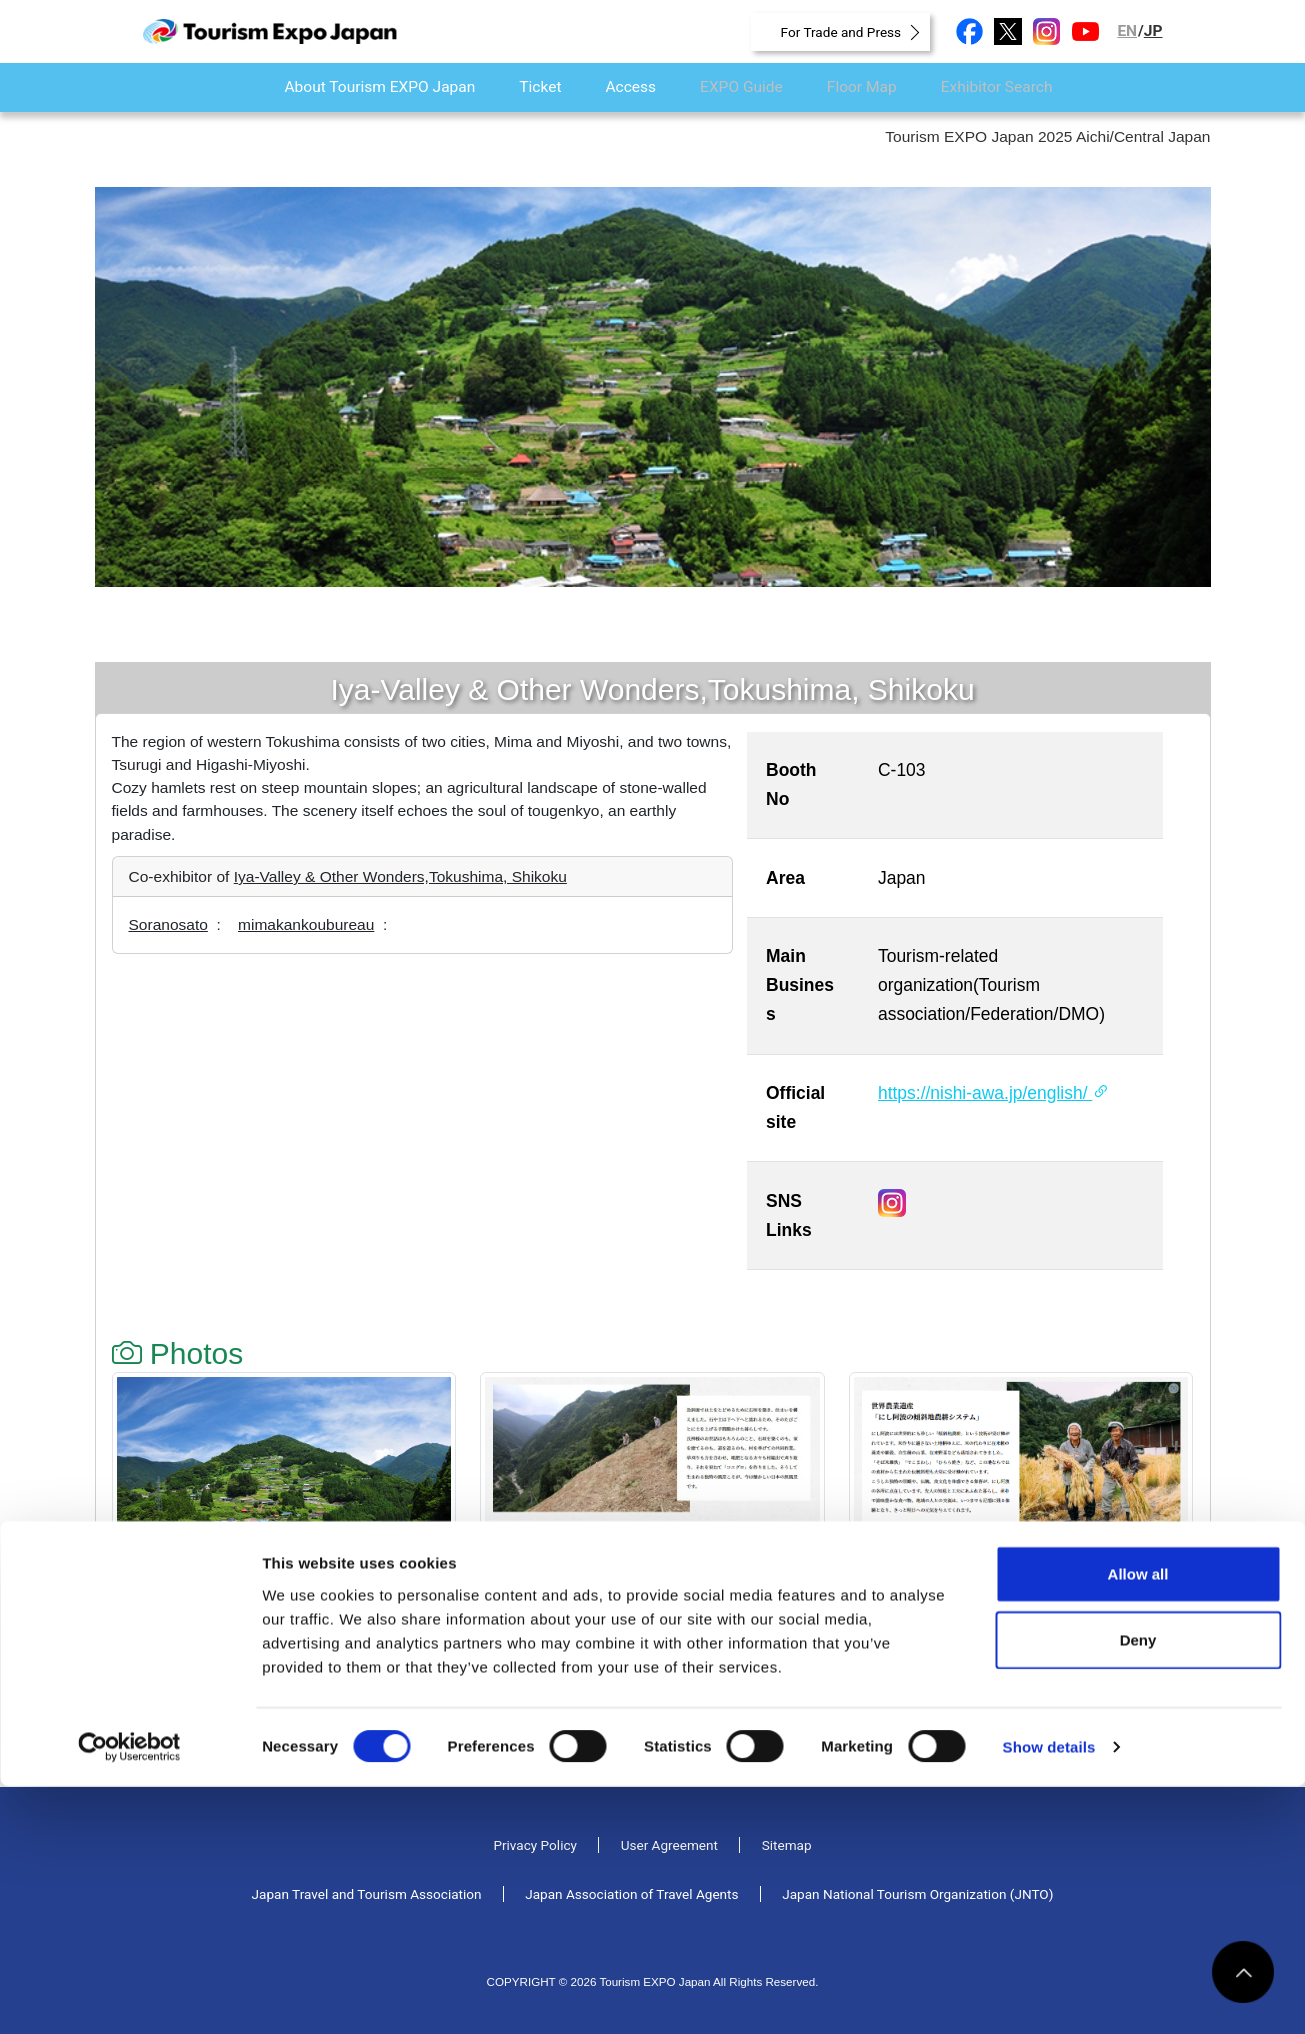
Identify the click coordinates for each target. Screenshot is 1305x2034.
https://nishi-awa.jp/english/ (994, 1093)
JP (1153, 31)
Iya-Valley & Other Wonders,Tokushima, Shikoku (400, 876)
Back (153, 1742)
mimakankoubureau (306, 924)
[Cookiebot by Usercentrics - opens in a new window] (129, 1995)
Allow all (1138, 1821)
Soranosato (168, 924)
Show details (1049, 1994)
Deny (1138, 1887)
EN (1127, 31)
